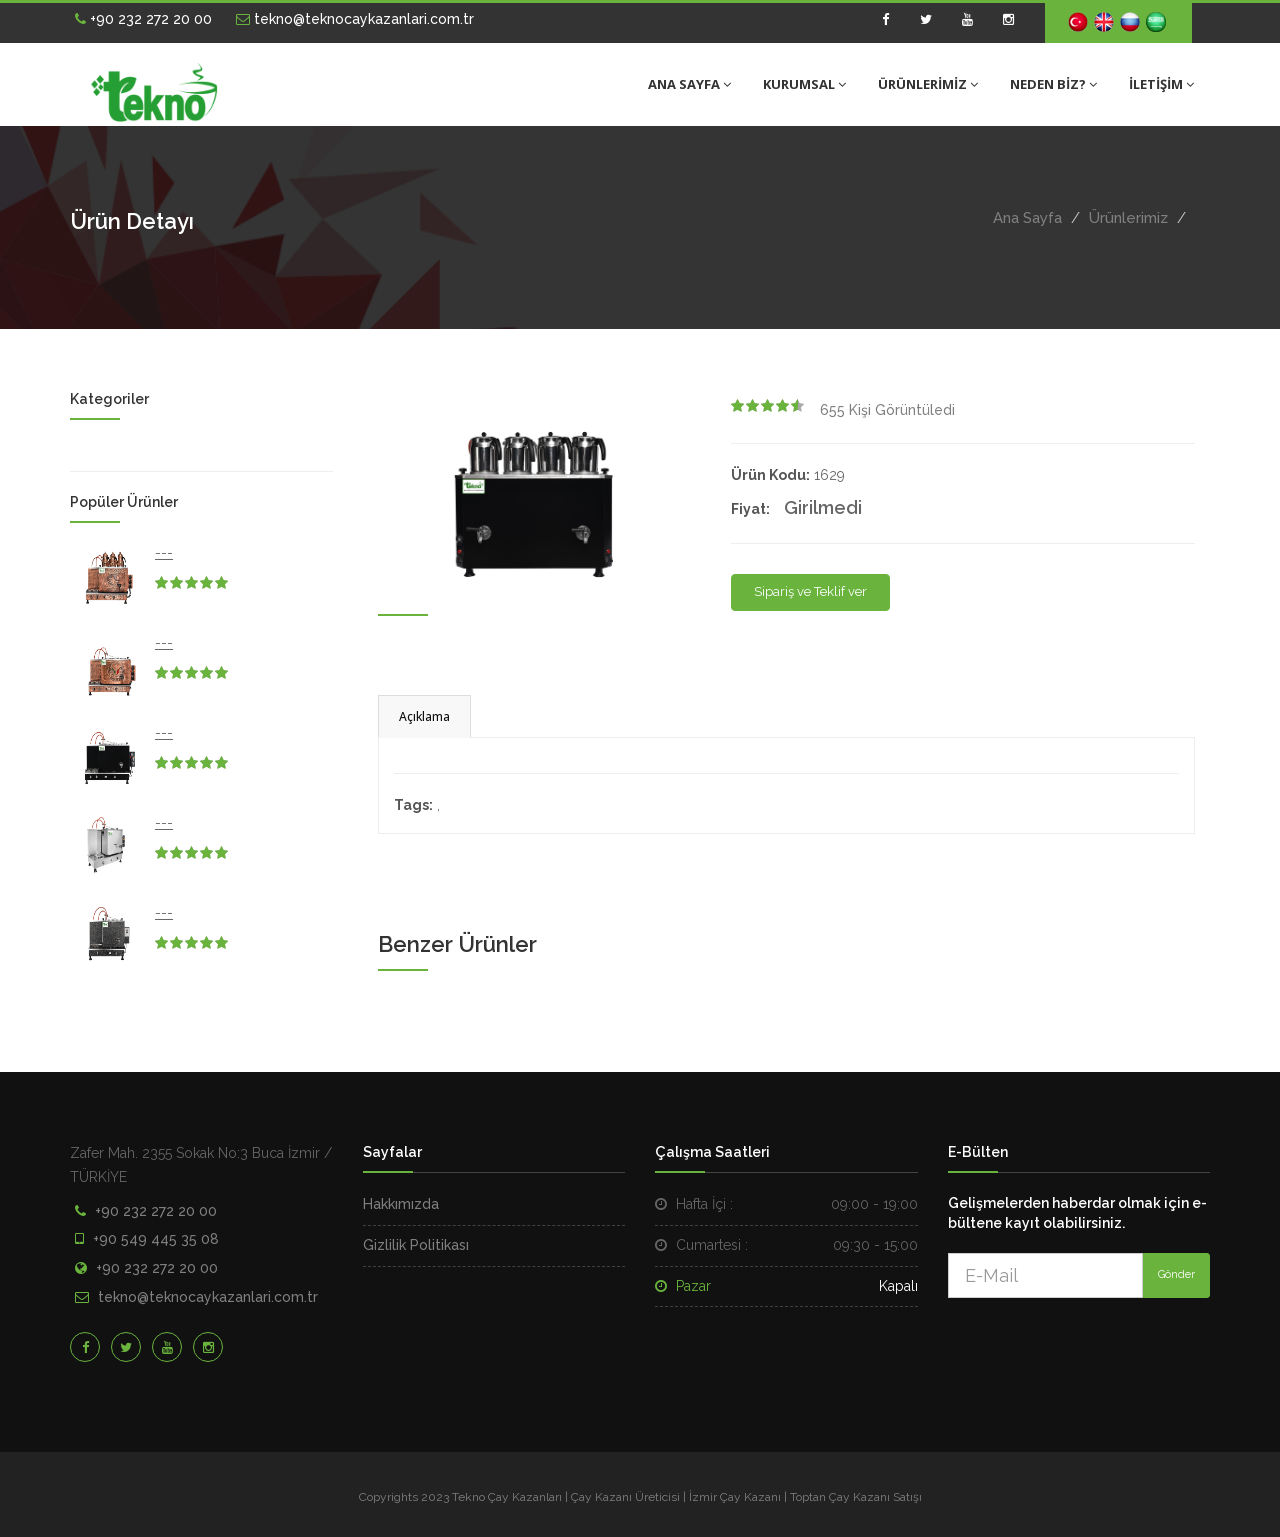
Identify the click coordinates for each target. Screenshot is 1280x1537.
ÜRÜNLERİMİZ (928, 84)
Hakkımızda (401, 1204)
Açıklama (424, 716)
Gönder (1176, 1274)
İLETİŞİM (1161, 84)
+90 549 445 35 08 (156, 1239)
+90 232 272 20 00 (143, 19)
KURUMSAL (804, 84)
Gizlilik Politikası (416, 1245)
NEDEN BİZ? (1053, 84)
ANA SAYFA (689, 84)
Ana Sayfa (1027, 218)
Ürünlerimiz (1128, 218)
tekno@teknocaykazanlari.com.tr (355, 19)
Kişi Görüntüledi (887, 410)
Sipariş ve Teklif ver (810, 591)
